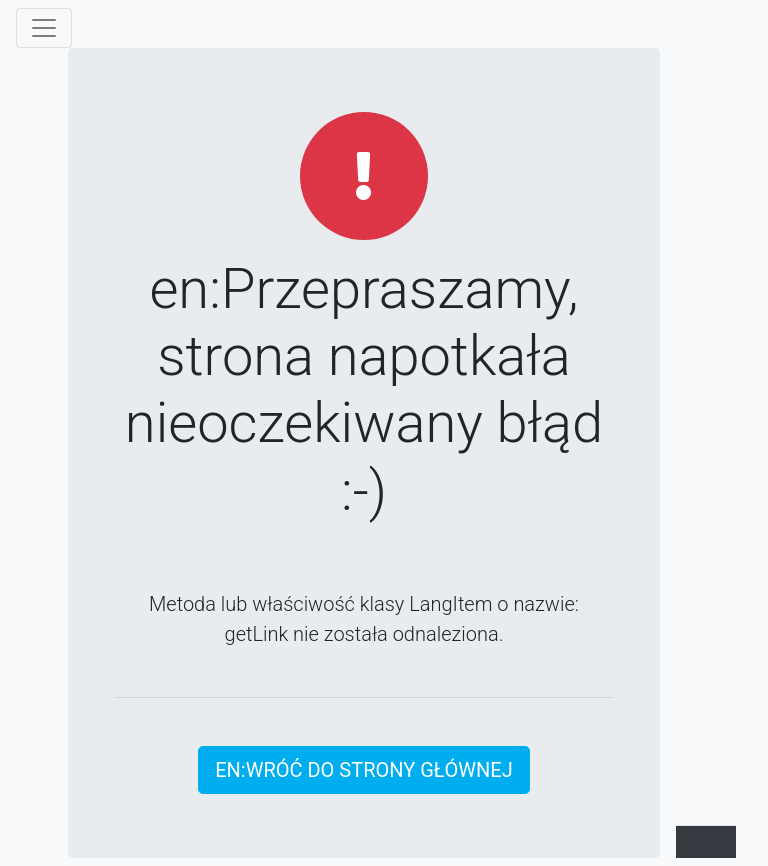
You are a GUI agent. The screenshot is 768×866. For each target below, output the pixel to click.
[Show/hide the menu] (44, 28)
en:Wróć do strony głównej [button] (364, 770)
